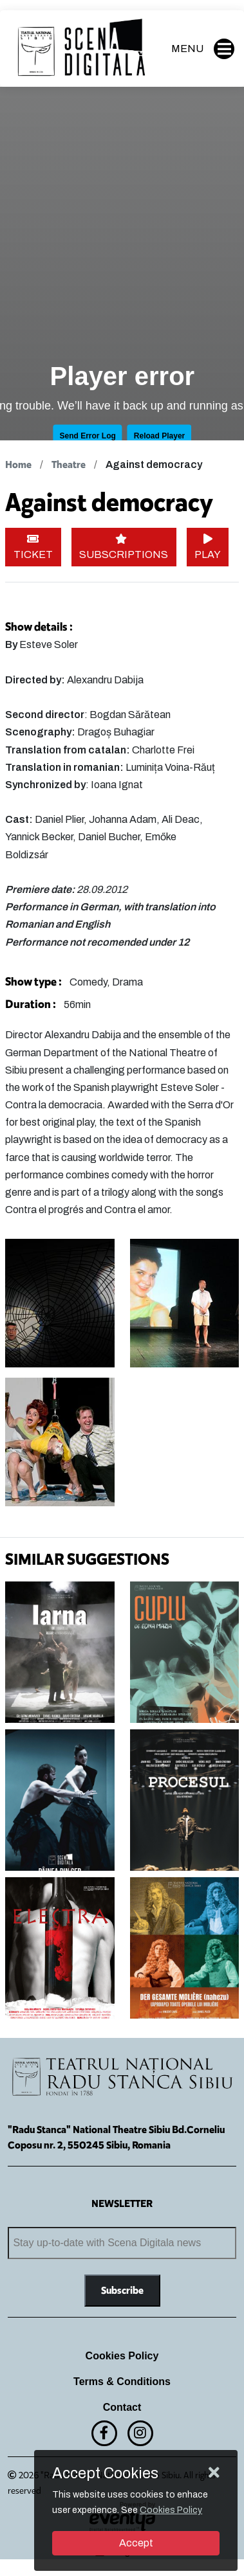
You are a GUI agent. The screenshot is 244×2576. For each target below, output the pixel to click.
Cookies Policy (122, 2355)
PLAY (207, 547)
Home (18, 464)
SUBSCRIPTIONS (123, 547)
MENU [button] (202, 49)
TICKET (33, 547)
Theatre (69, 464)
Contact (122, 2407)
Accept (136, 2542)
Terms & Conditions (122, 2381)
